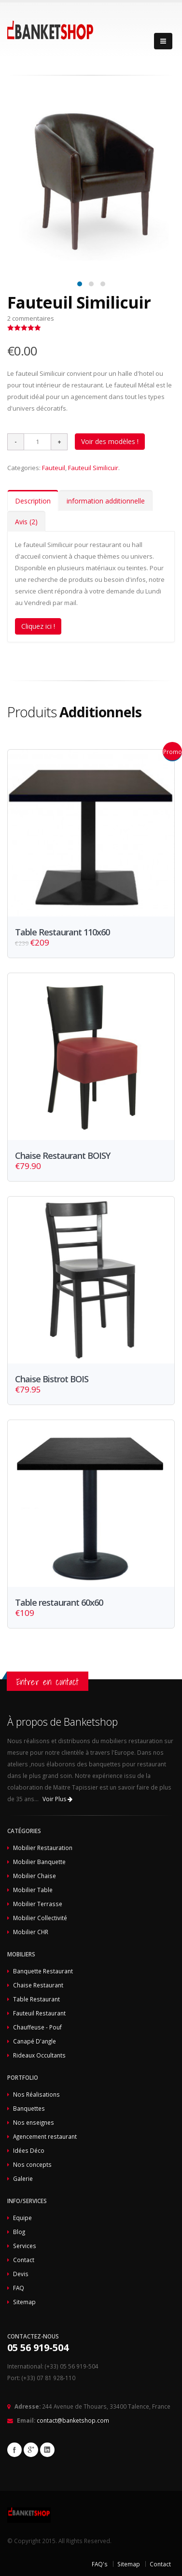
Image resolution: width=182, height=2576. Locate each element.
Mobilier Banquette (39, 1861)
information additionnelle (106, 500)
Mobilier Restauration (42, 1847)
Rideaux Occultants (39, 2055)
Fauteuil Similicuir (93, 467)
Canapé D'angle (34, 2041)
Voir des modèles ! (110, 441)
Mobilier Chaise (34, 1876)
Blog (19, 2231)
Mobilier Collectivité (40, 1918)
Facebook (14, 2450)
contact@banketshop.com (73, 2420)
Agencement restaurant (45, 2136)
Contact (23, 2260)
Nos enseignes (33, 2122)
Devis (20, 2274)
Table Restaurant (36, 1999)
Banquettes (29, 2108)
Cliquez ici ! (38, 626)
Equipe (22, 2217)
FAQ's (100, 2564)
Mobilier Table (33, 1890)
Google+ (31, 2450)
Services (24, 2246)
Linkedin (47, 2450)
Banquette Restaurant (43, 1971)
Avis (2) (26, 521)
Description (33, 500)
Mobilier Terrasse (37, 1904)
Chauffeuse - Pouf (37, 2027)
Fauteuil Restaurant (39, 2013)
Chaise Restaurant (38, 1985)
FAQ (18, 2288)
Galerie (23, 2178)
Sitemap (24, 2302)
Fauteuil (53, 467)
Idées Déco (28, 2150)
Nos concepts (32, 2164)
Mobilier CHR (30, 1932)
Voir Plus (57, 1799)
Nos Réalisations (36, 2094)
